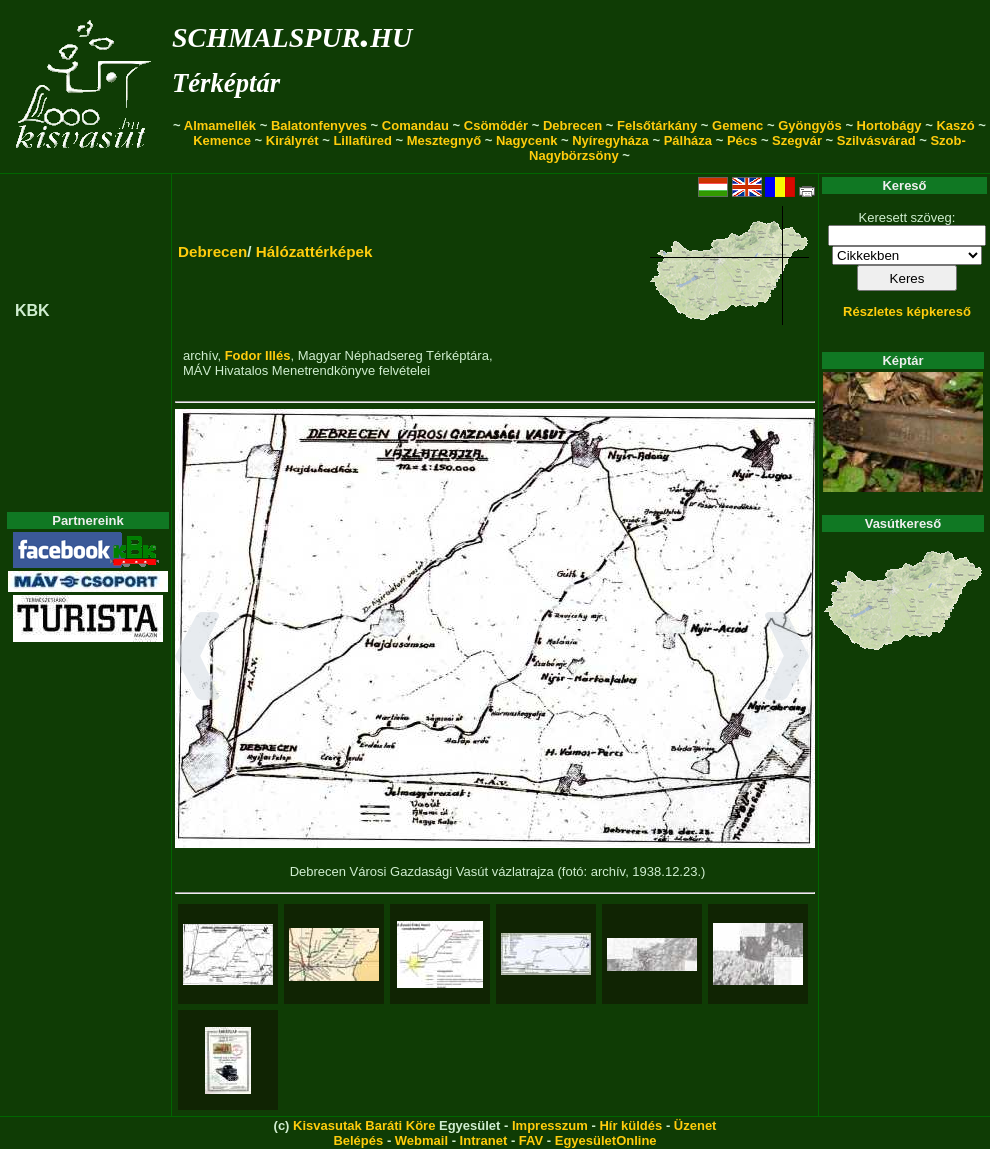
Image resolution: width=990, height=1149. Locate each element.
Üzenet (695, 1125)
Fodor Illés (258, 355)
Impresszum (550, 1125)
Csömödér (496, 125)
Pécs (742, 140)
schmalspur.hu (292, 33)
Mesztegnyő (444, 140)
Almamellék (220, 125)
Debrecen (572, 125)
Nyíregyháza (610, 140)
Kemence (222, 140)
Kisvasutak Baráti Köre (364, 1125)
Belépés (358, 1140)
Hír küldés (630, 1125)
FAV (531, 1140)
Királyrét (292, 140)
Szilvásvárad (876, 140)
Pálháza (688, 140)
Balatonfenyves (319, 125)
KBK (32, 310)
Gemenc (737, 125)
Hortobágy (889, 125)
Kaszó (955, 125)
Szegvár (797, 140)
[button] (197, 659)
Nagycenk (526, 140)
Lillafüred (362, 140)
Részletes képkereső (907, 311)
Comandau (415, 125)
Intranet (484, 1140)
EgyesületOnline (606, 1140)
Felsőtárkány (657, 125)
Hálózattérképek (314, 251)
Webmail (421, 1140)
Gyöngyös (810, 125)
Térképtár (226, 83)
